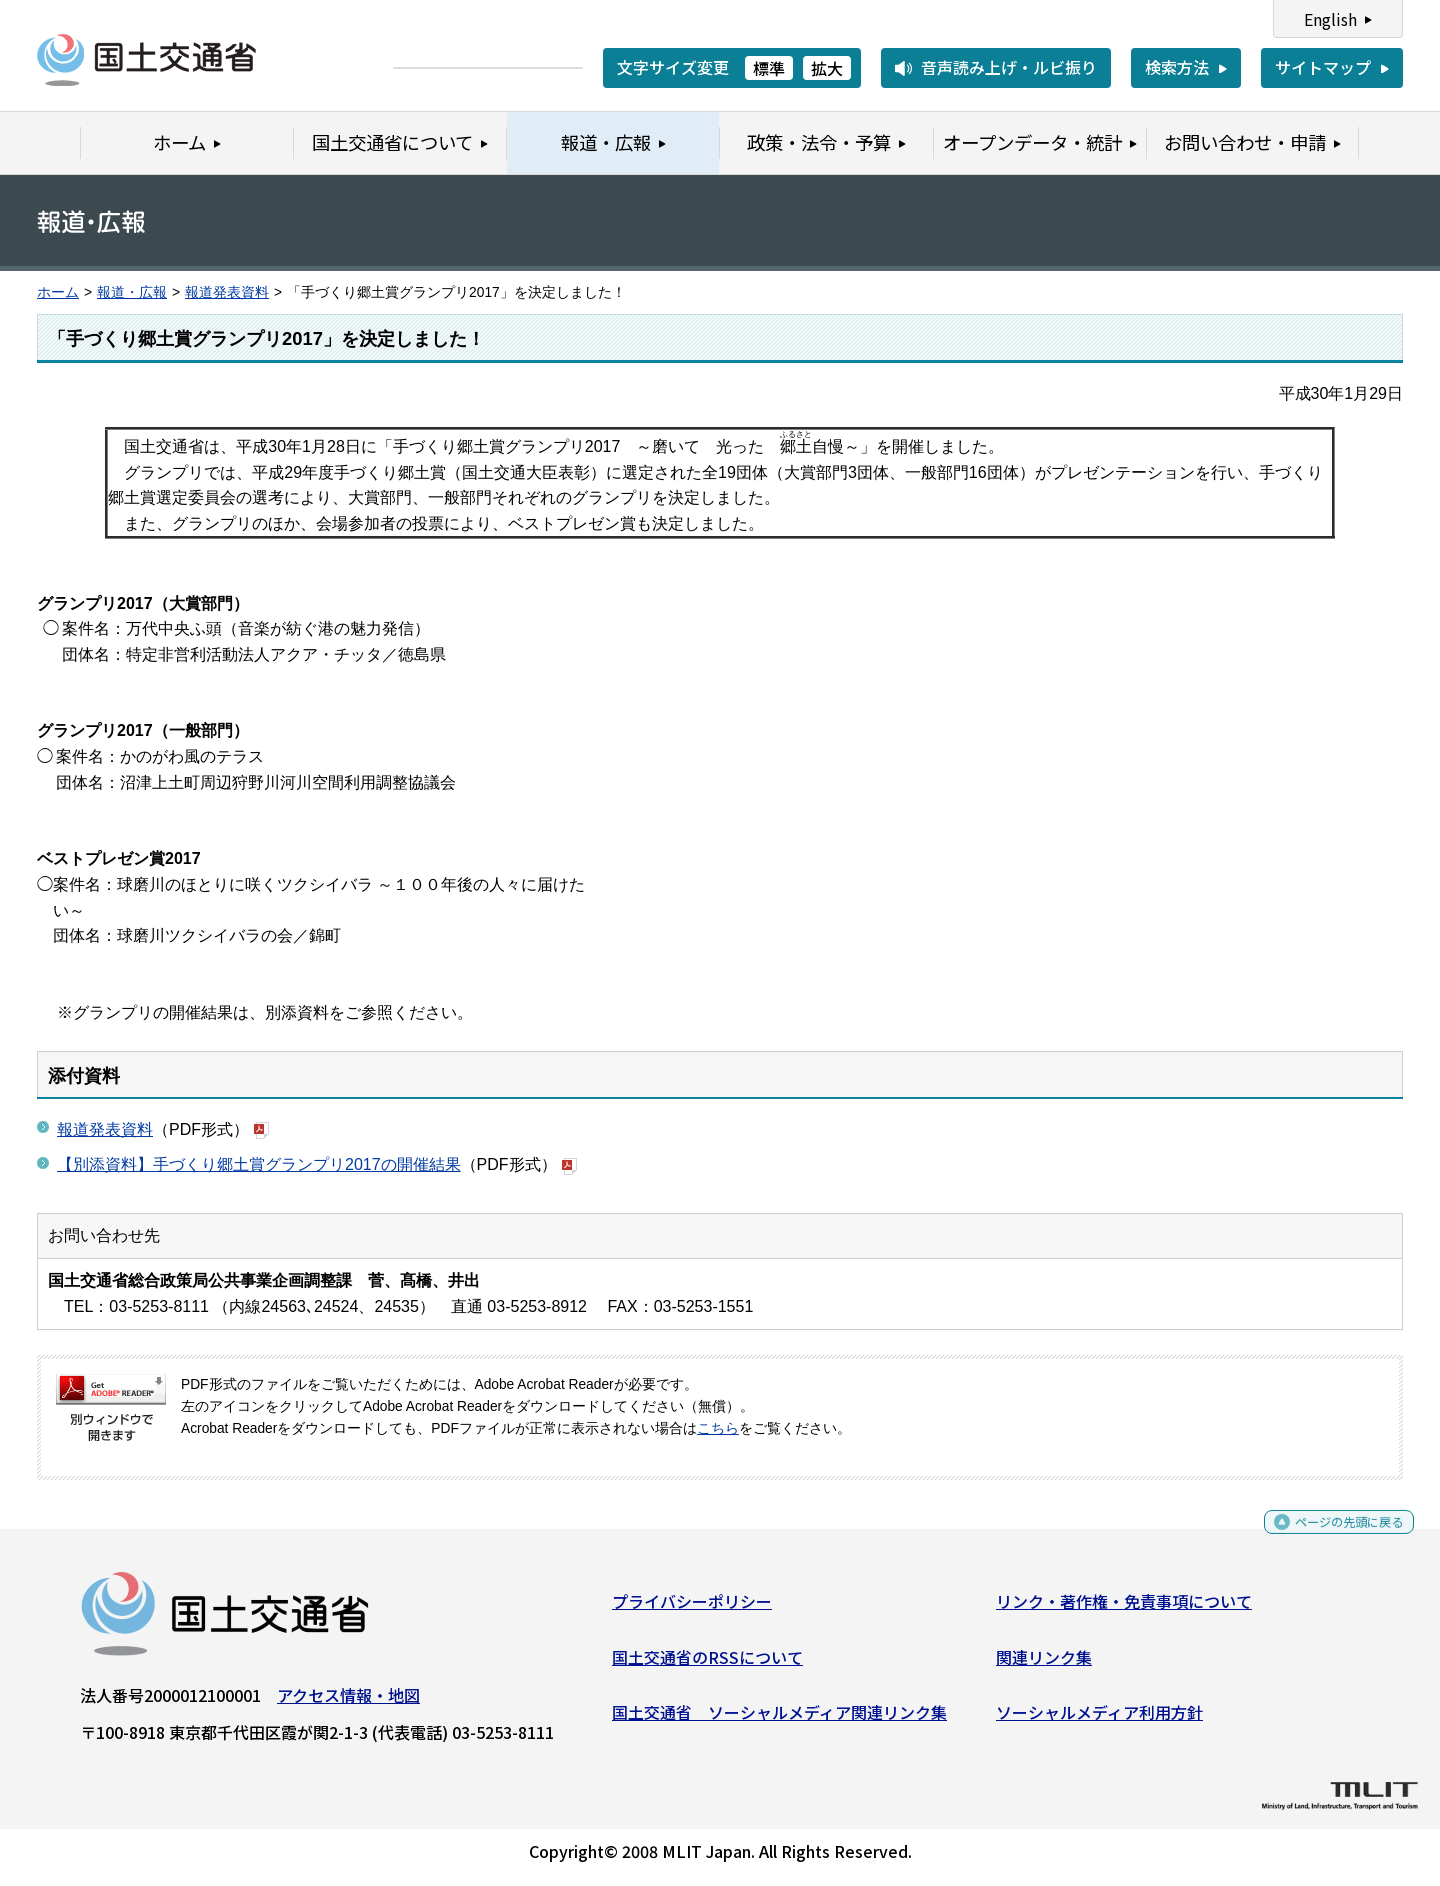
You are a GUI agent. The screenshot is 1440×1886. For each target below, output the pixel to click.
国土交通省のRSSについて (707, 1664)
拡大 (827, 68)
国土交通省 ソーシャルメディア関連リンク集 (779, 1720)
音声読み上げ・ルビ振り (1009, 67)
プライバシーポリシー (692, 1609)
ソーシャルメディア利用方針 (1099, 1720)
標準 (769, 68)
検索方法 (1177, 67)
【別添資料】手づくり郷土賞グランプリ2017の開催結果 (259, 1164)
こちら (718, 1428)
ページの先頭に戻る (1332, 1536)
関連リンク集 (1044, 1664)
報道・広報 (132, 292)
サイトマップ (1323, 67)
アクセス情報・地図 (348, 1703)
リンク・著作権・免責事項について (1124, 1609)
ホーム (58, 292)
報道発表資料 (227, 292)
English (1330, 19)
